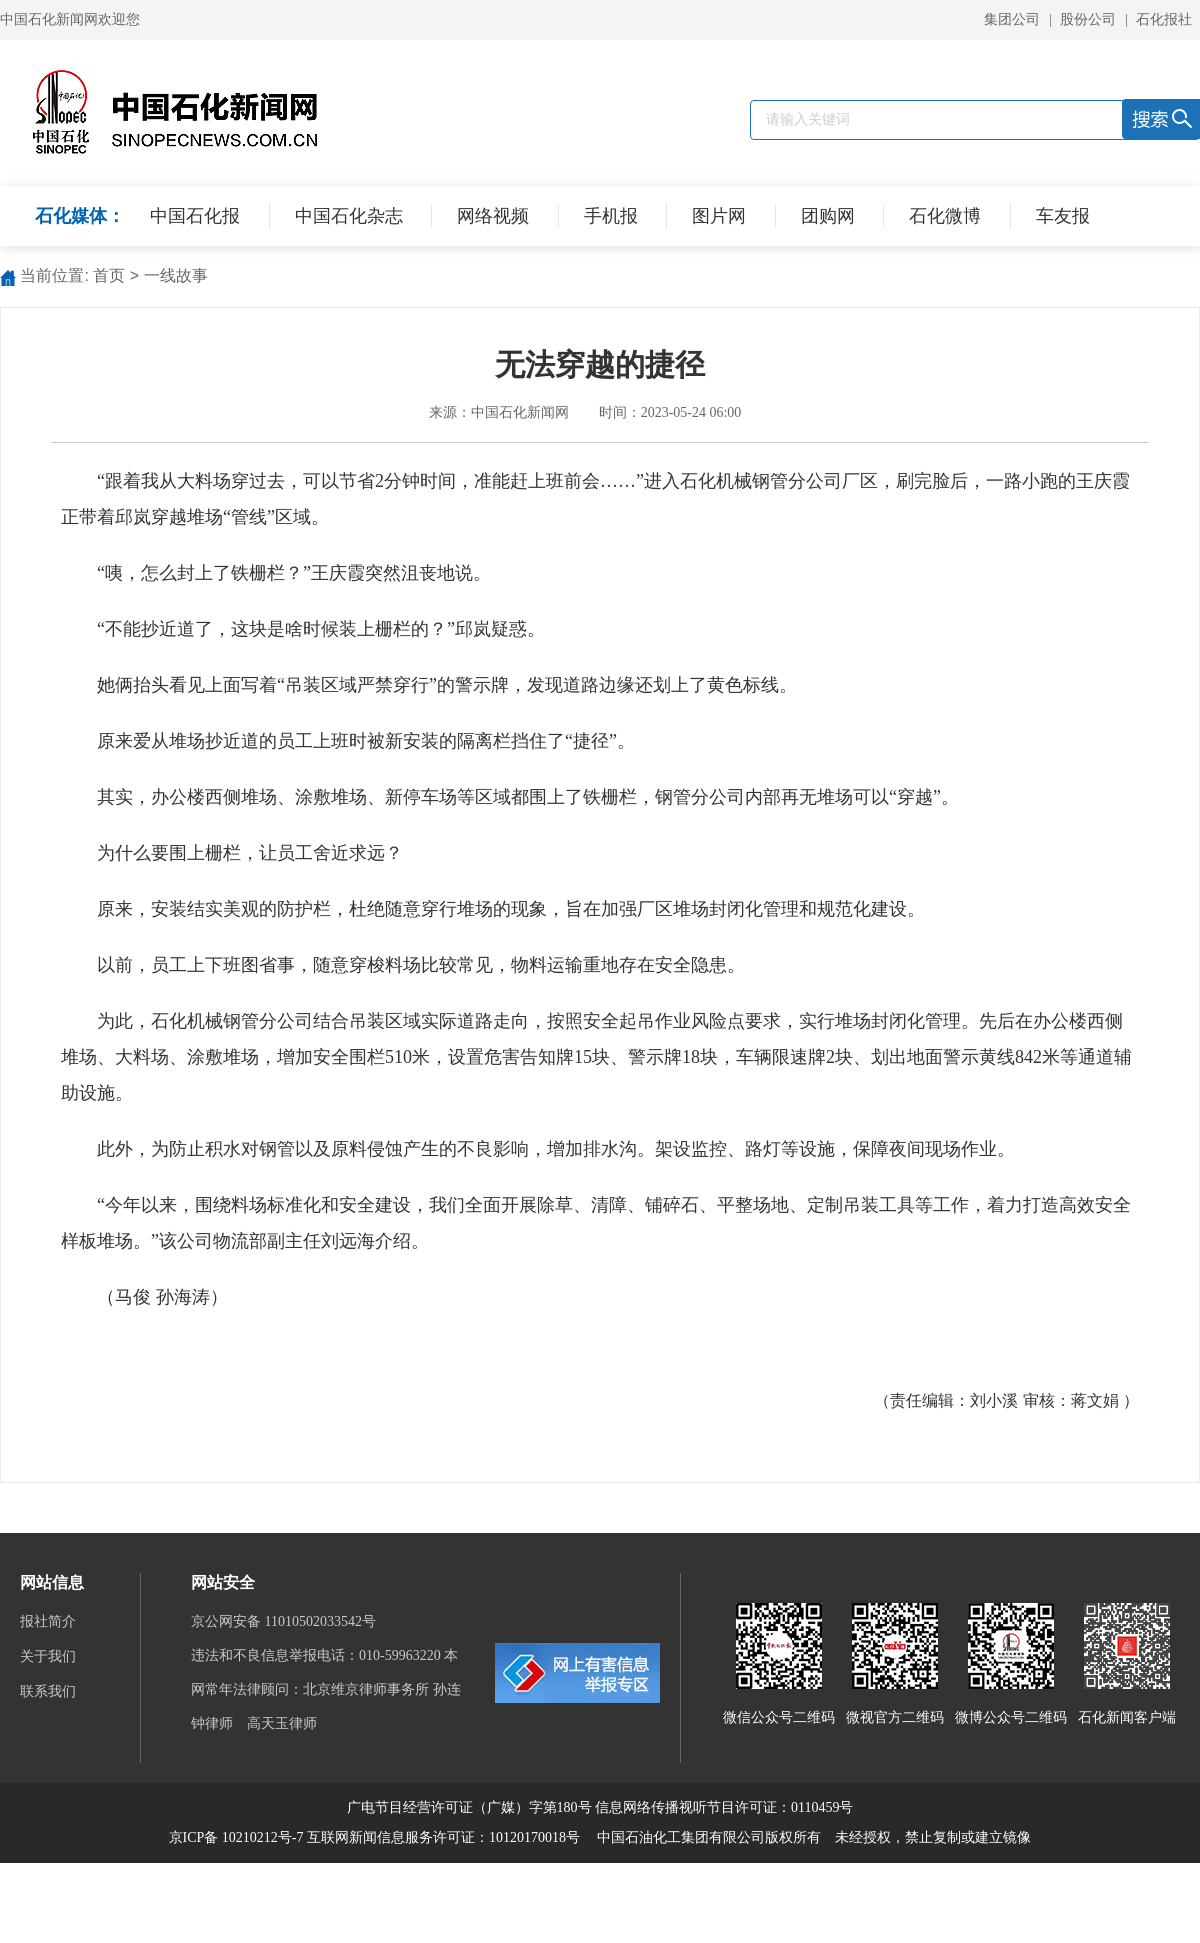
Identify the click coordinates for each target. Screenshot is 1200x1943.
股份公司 (1088, 19)
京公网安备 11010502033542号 (285, 1621)
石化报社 (1164, 19)
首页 (109, 275)
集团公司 (1012, 19)
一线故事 (176, 275)
